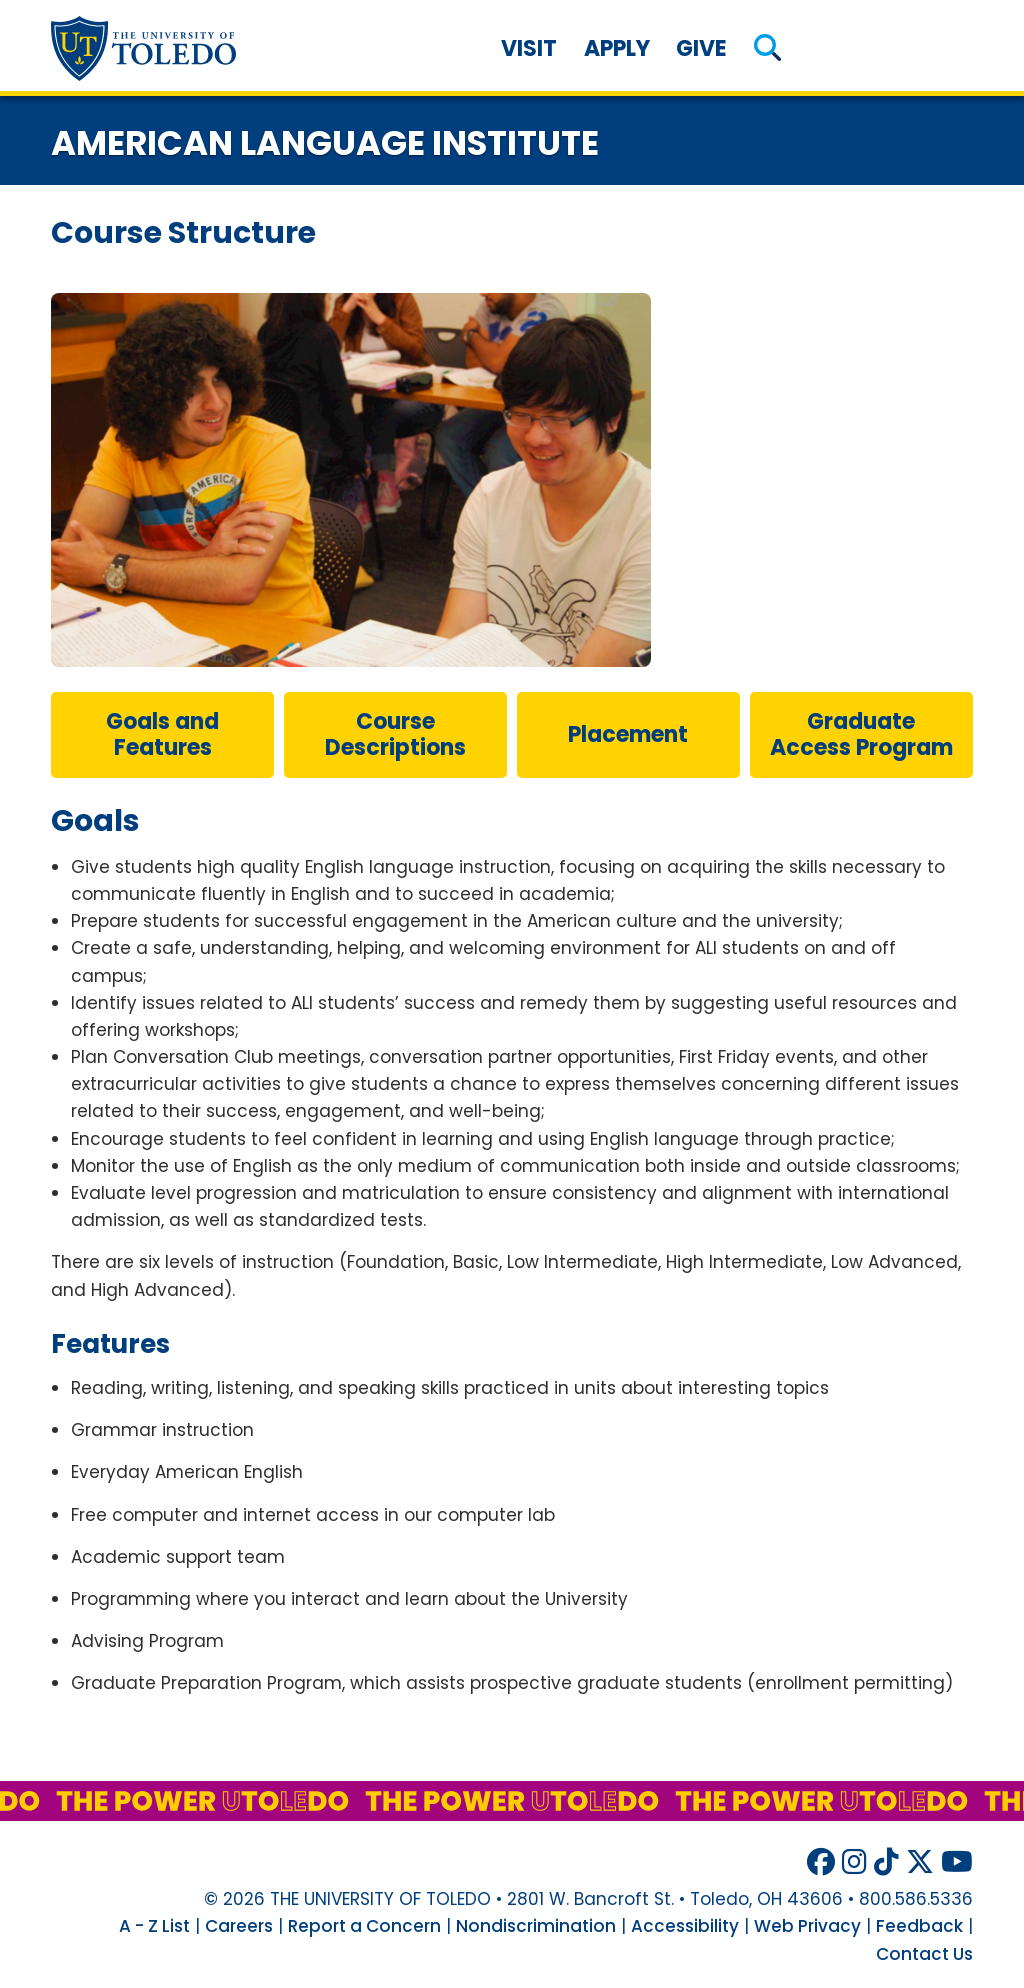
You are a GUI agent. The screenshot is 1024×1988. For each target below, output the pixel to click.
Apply (617, 48)
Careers (239, 1926)
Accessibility (685, 1926)
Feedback (919, 1926)
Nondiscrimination (536, 1926)
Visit (529, 48)
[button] (768, 48)
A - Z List (154, 1926)
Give (701, 48)
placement (628, 734)
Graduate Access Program (861, 734)
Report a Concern (364, 1926)
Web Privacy (807, 1926)
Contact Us (924, 1954)
